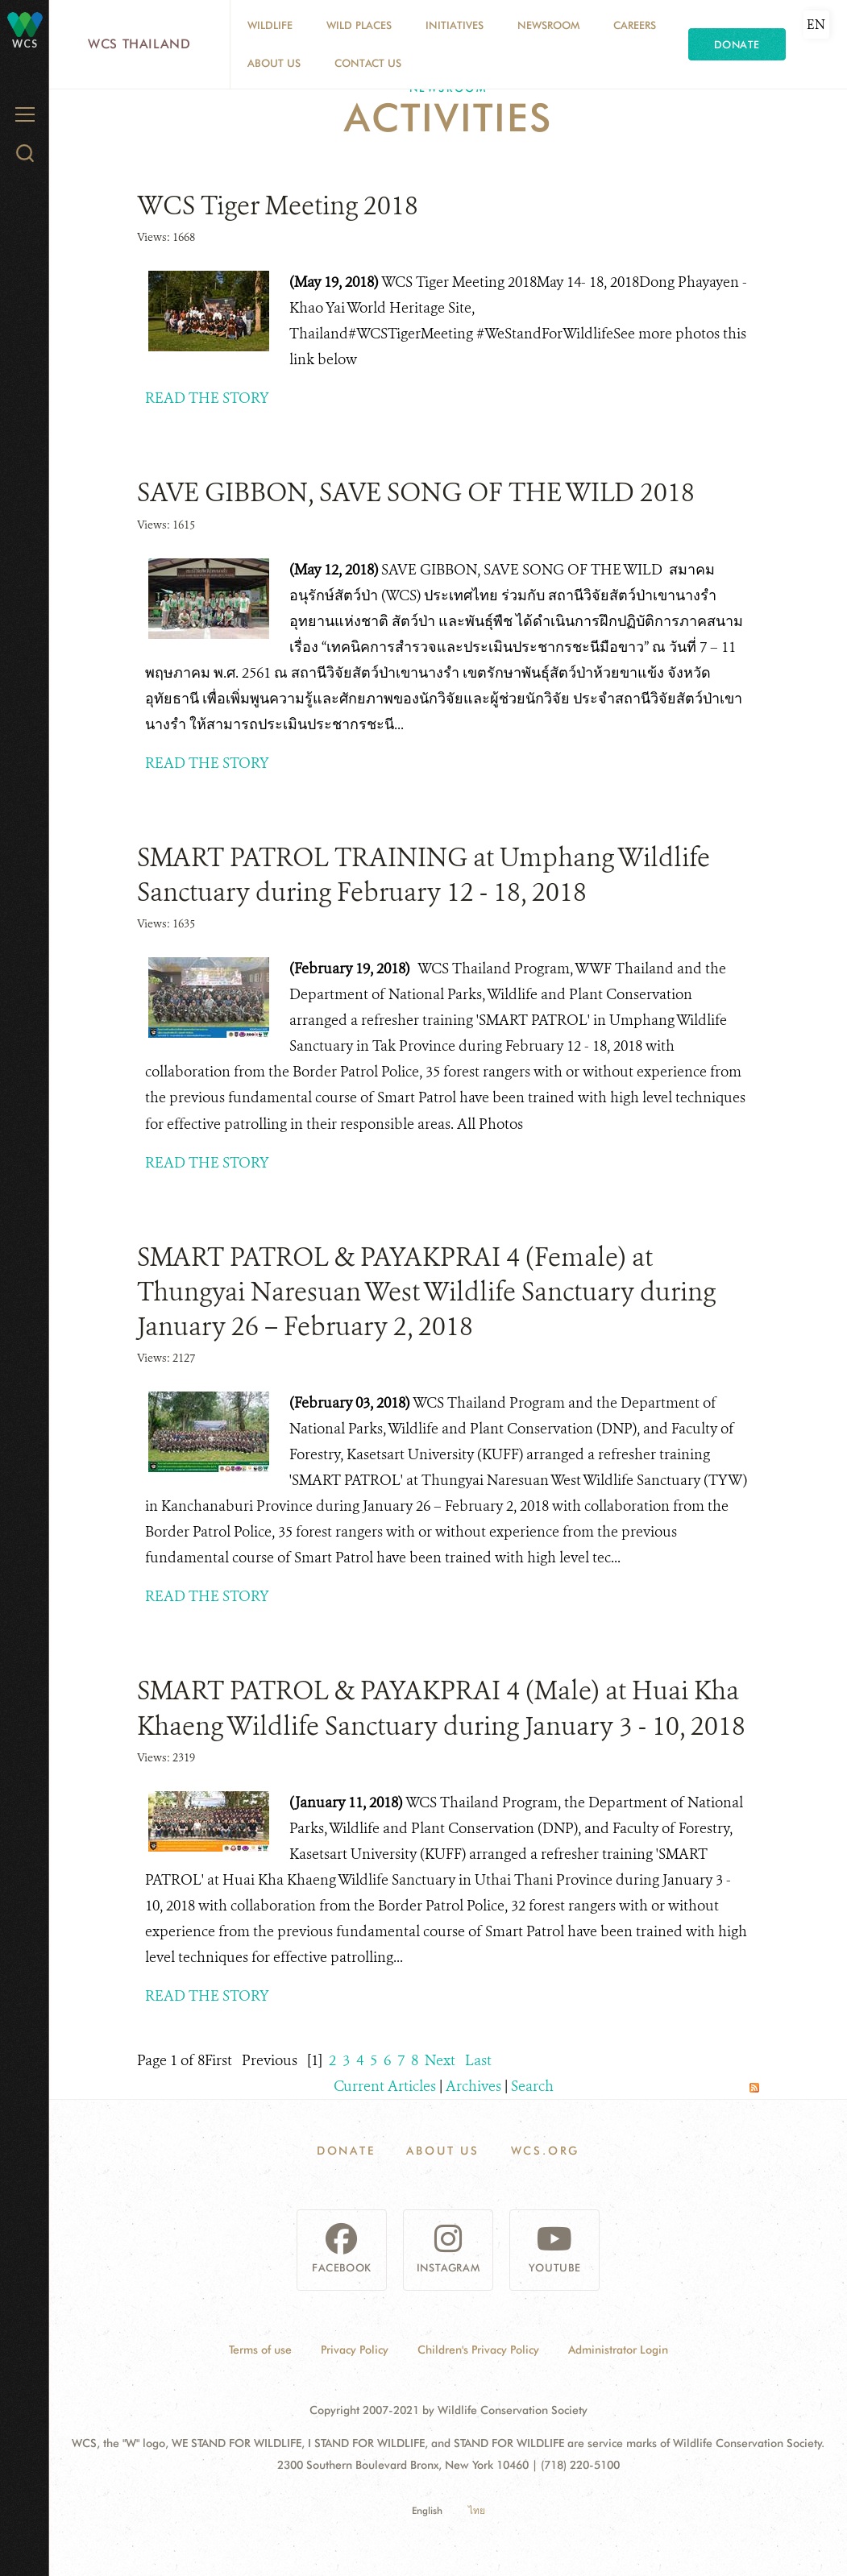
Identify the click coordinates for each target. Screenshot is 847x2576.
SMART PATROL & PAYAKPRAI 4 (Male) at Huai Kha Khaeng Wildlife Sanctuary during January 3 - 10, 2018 (441, 1708)
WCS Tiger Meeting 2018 (277, 205)
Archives (473, 2086)
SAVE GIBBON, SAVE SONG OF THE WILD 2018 (416, 492)
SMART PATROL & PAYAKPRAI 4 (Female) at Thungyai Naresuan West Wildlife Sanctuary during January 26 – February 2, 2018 (426, 1291)
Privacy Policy (354, 2349)
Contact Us (367, 62)
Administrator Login (618, 2349)
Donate (737, 44)
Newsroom (548, 25)
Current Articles (385, 2086)
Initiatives (455, 25)
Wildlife (270, 25)
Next (440, 2060)
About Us (274, 62)
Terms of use (260, 2349)
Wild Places (359, 25)
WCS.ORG (545, 2150)
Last (478, 2060)
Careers (634, 25)
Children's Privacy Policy (478, 2349)
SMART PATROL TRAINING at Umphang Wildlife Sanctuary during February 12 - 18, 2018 (423, 874)
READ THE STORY (207, 398)
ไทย (476, 2510)
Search (532, 2086)
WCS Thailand (139, 44)
